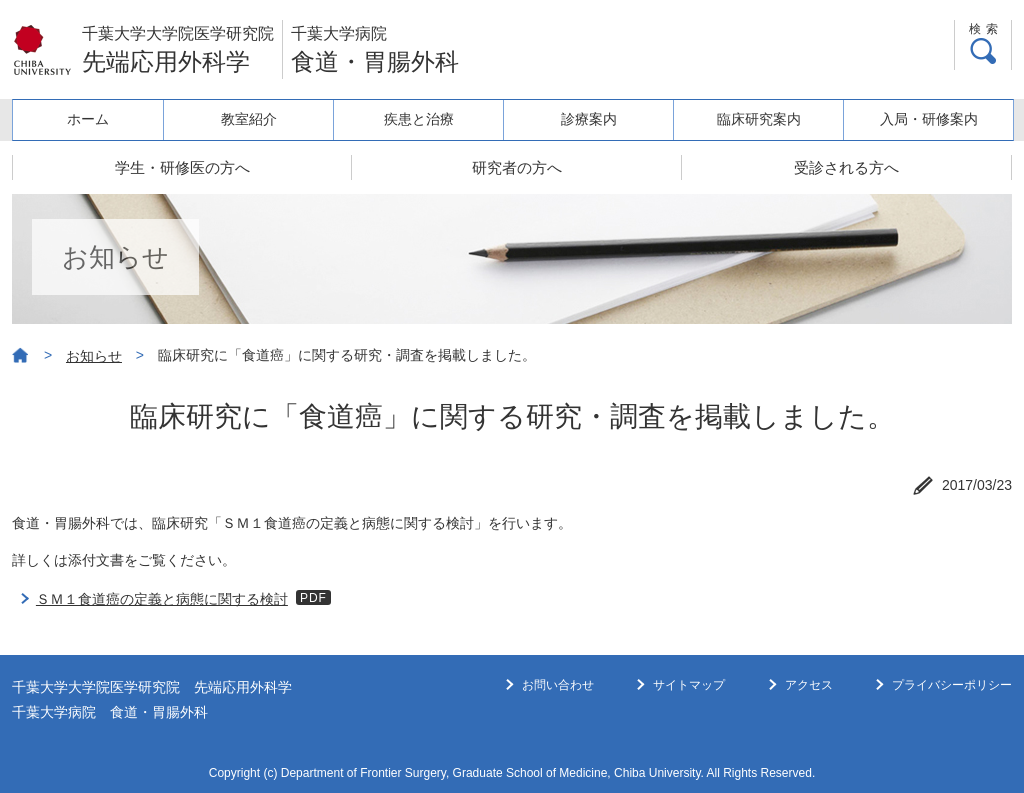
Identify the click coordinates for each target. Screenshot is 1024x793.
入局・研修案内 (929, 119)
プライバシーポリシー (952, 685)
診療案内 (589, 119)
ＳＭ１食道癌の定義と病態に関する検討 (162, 599)
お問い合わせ (558, 685)
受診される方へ (846, 167)
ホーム (88, 119)
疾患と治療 (419, 119)
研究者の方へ (517, 167)
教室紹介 (249, 119)
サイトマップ (689, 685)
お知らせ (94, 356)
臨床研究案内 (759, 119)
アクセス (809, 685)
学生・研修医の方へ (182, 167)
